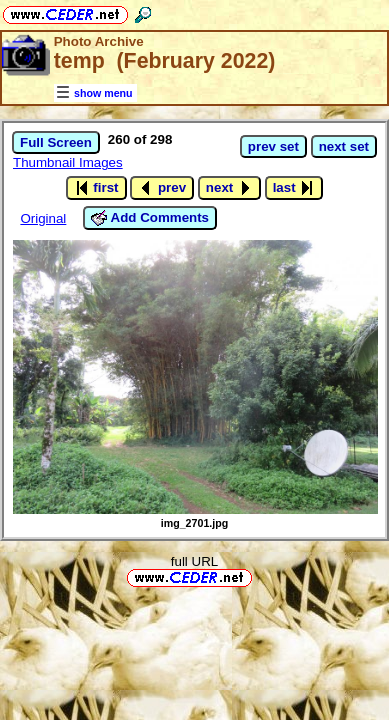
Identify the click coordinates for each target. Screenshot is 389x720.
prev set (273, 146)
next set (344, 146)
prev (162, 188)
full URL (194, 561)
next (229, 188)
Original (43, 218)
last (294, 188)
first (96, 188)
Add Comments (150, 218)
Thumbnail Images (68, 162)
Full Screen (56, 142)
